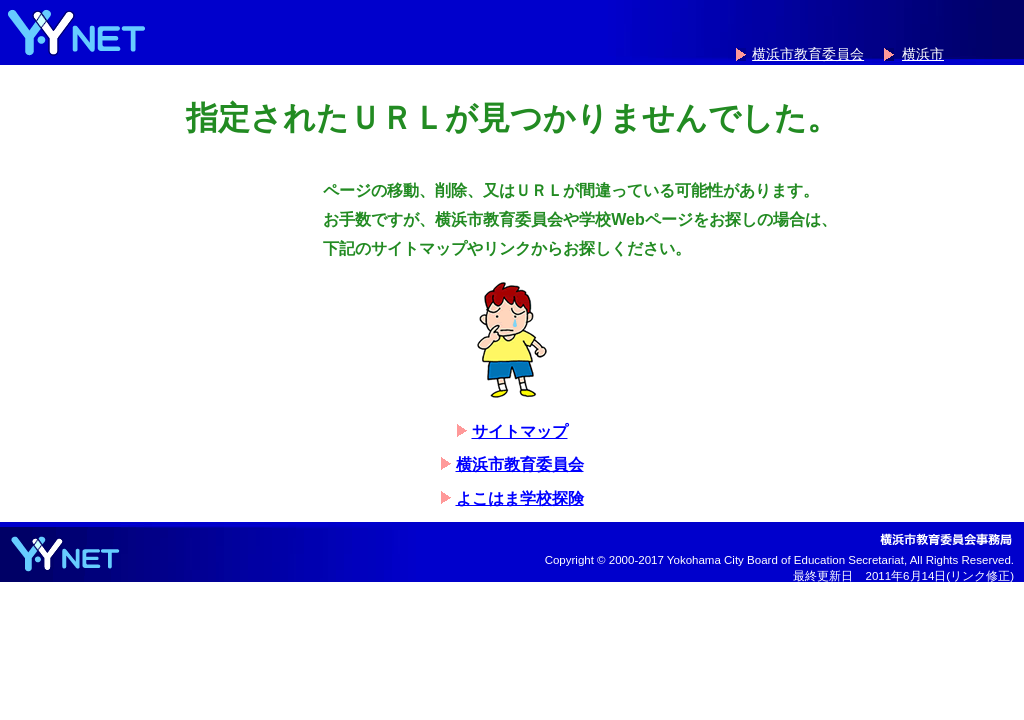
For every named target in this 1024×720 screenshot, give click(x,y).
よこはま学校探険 (520, 498)
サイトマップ (520, 431)
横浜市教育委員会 (808, 54)
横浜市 (923, 54)
